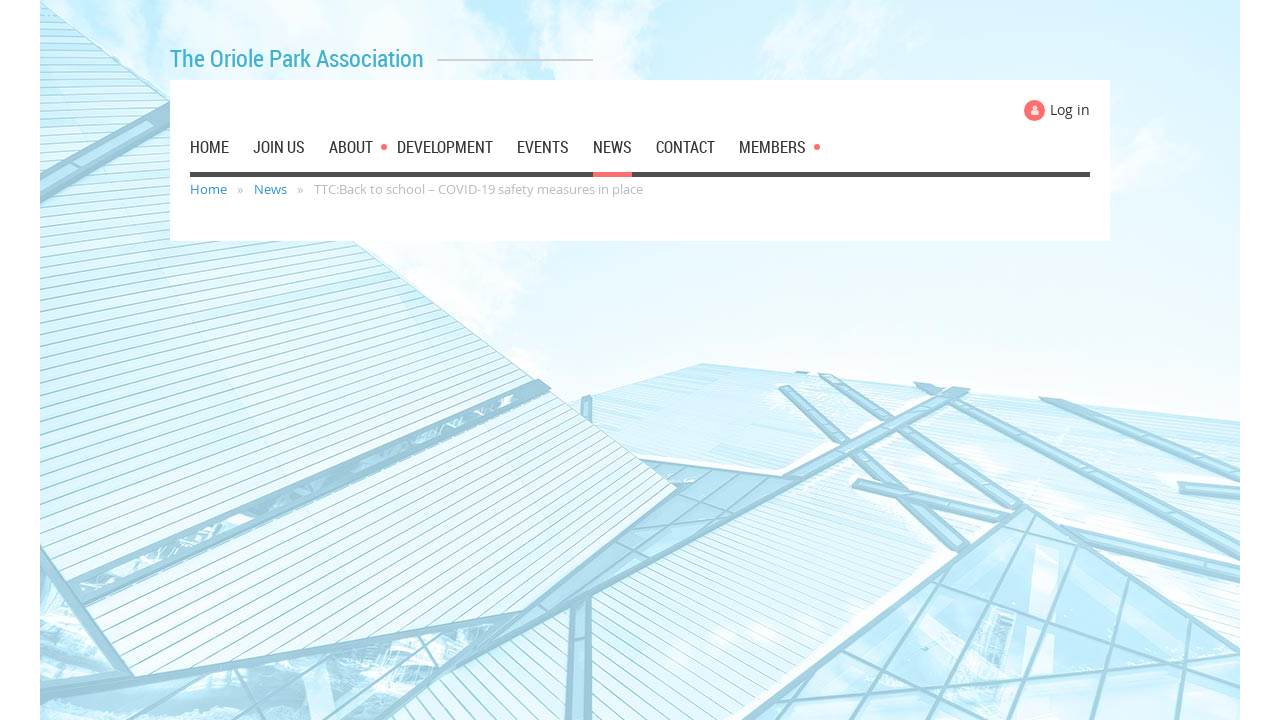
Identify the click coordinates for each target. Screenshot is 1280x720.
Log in (1070, 109)
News (270, 189)
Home (208, 189)
